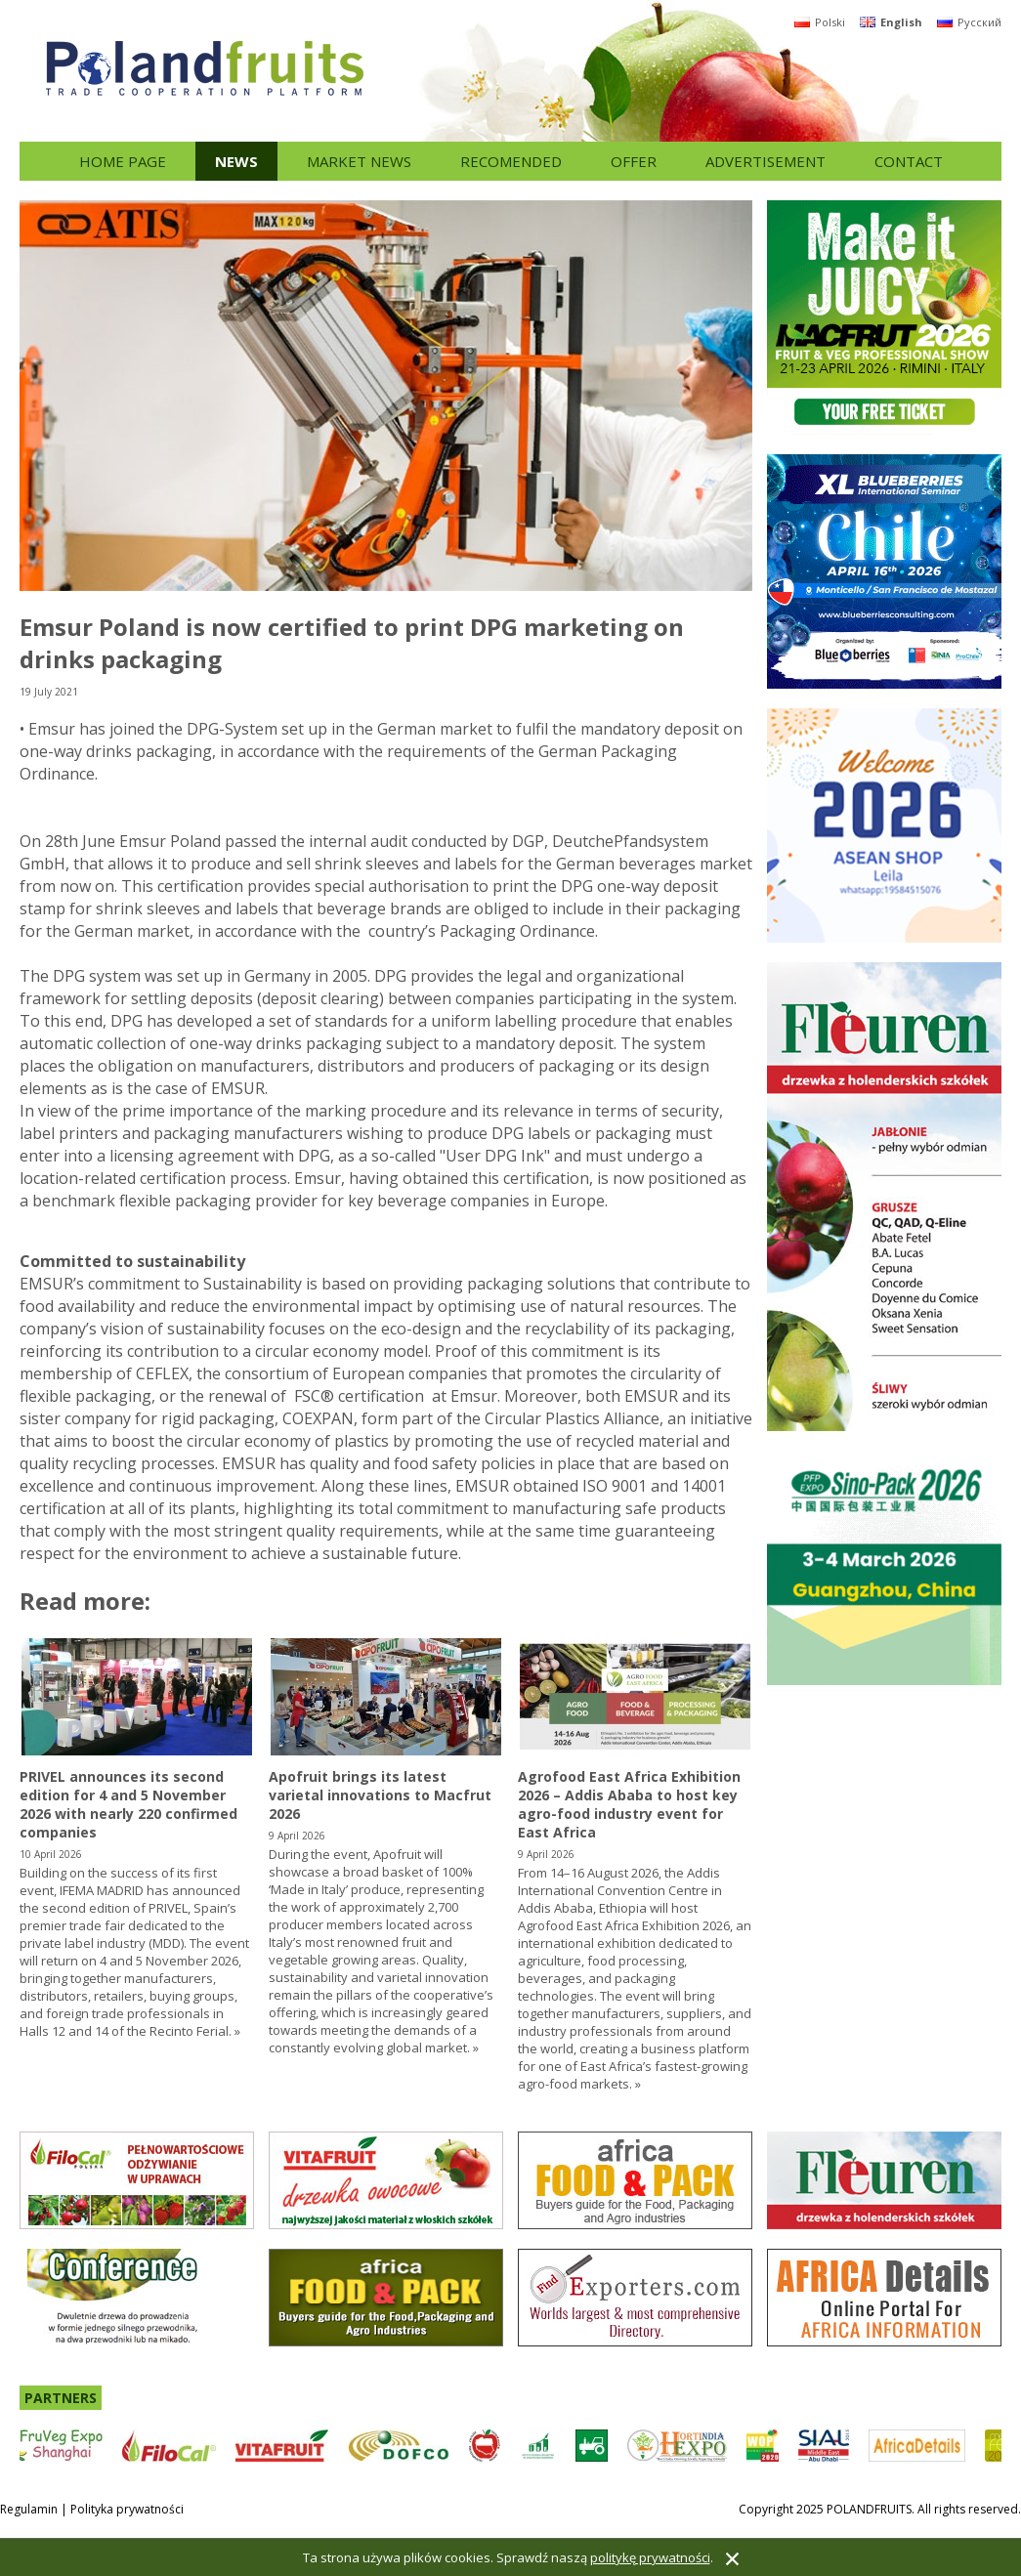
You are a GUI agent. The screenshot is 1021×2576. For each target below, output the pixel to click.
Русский (969, 22)
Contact (908, 161)
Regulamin (29, 2509)
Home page (122, 161)
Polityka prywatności (127, 2509)
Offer (634, 161)
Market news (359, 161)
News (236, 161)
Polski (819, 22)
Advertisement (765, 161)
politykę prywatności (650, 2557)
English (891, 22)
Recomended (511, 161)
